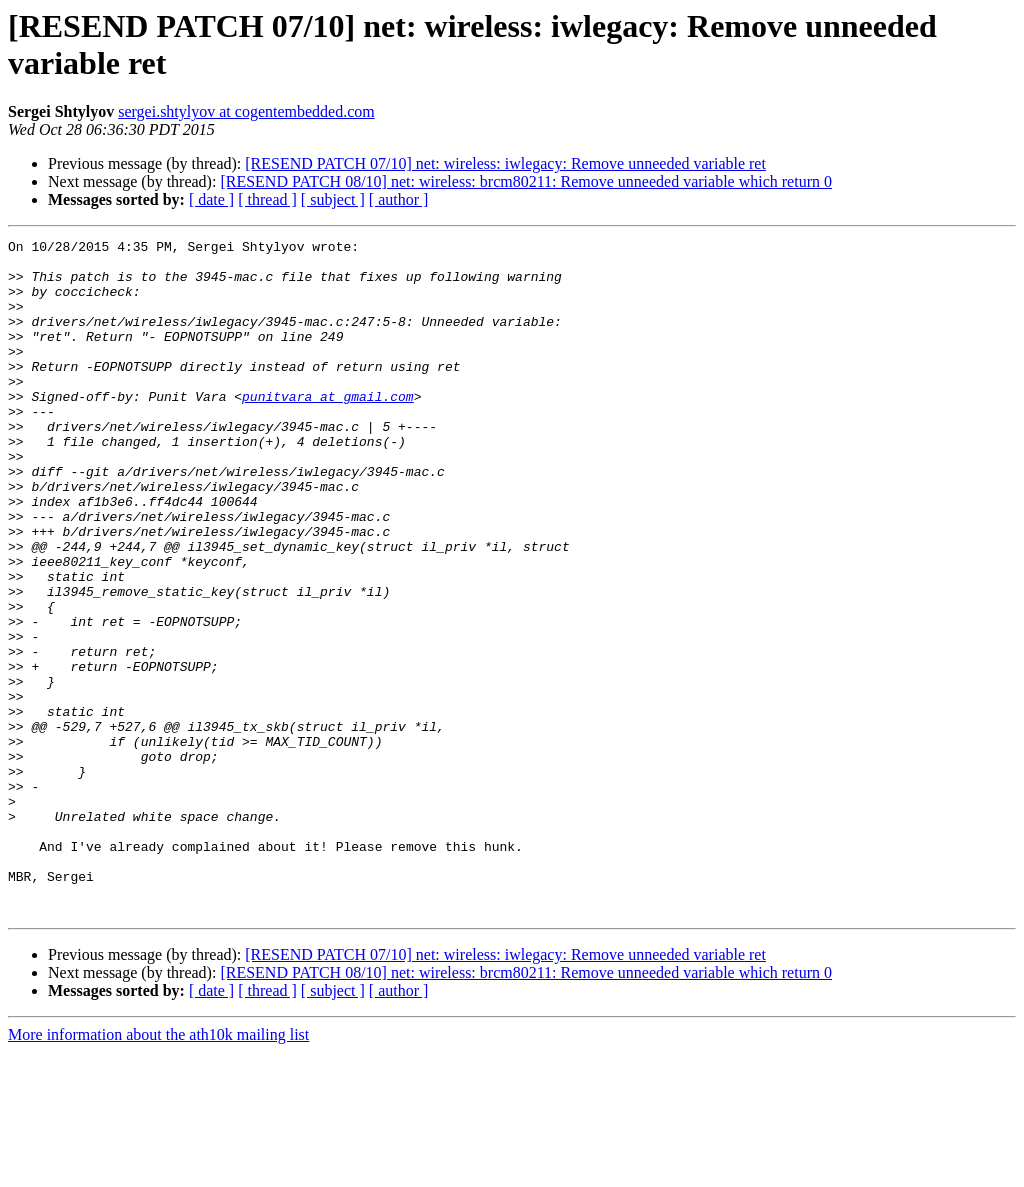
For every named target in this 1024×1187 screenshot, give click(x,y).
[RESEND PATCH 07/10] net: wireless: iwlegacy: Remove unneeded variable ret (505, 163)
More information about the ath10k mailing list (158, 1169)
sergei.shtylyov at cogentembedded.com (246, 111)
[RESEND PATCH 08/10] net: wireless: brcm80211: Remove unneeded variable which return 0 (526, 181)
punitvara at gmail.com (328, 429)
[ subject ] (333, 199)
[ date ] (211, 199)
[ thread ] (267, 199)
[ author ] (399, 199)
